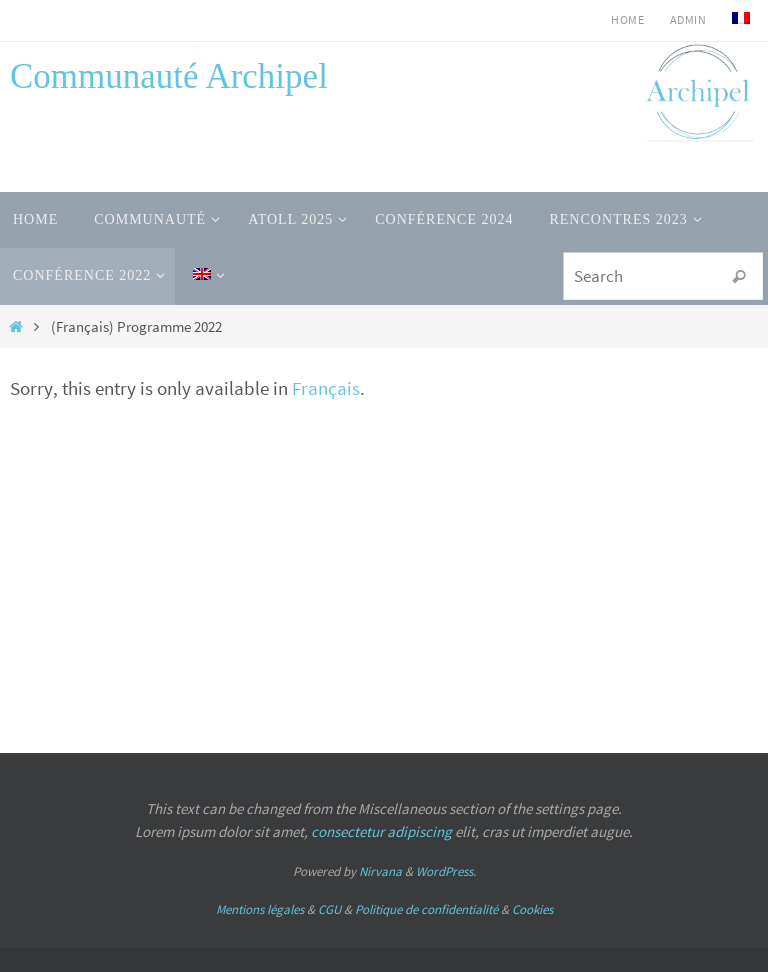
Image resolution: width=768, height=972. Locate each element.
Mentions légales (260, 909)
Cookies (532, 909)
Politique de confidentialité (426, 909)
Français (326, 388)
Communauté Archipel (169, 76)
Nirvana (380, 871)
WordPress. (446, 871)
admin (688, 19)
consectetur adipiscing (381, 831)
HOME (627, 19)
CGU (329, 909)
